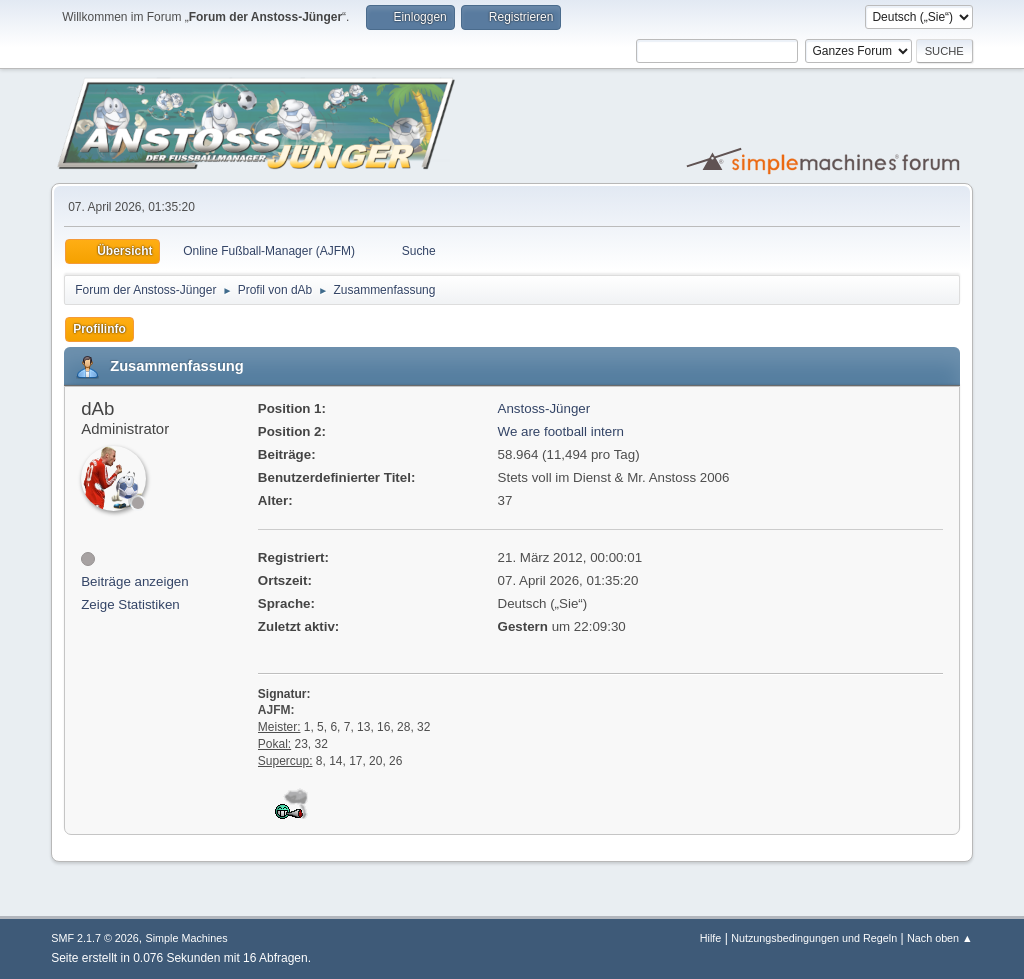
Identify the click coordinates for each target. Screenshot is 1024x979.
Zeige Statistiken (130, 604)
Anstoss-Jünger (544, 408)
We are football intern (561, 431)
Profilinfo (99, 329)
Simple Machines (187, 938)
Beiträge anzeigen (134, 581)
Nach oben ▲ (940, 938)
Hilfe (711, 938)
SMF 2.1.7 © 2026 (95, 938)
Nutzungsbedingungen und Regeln (814, 938)
